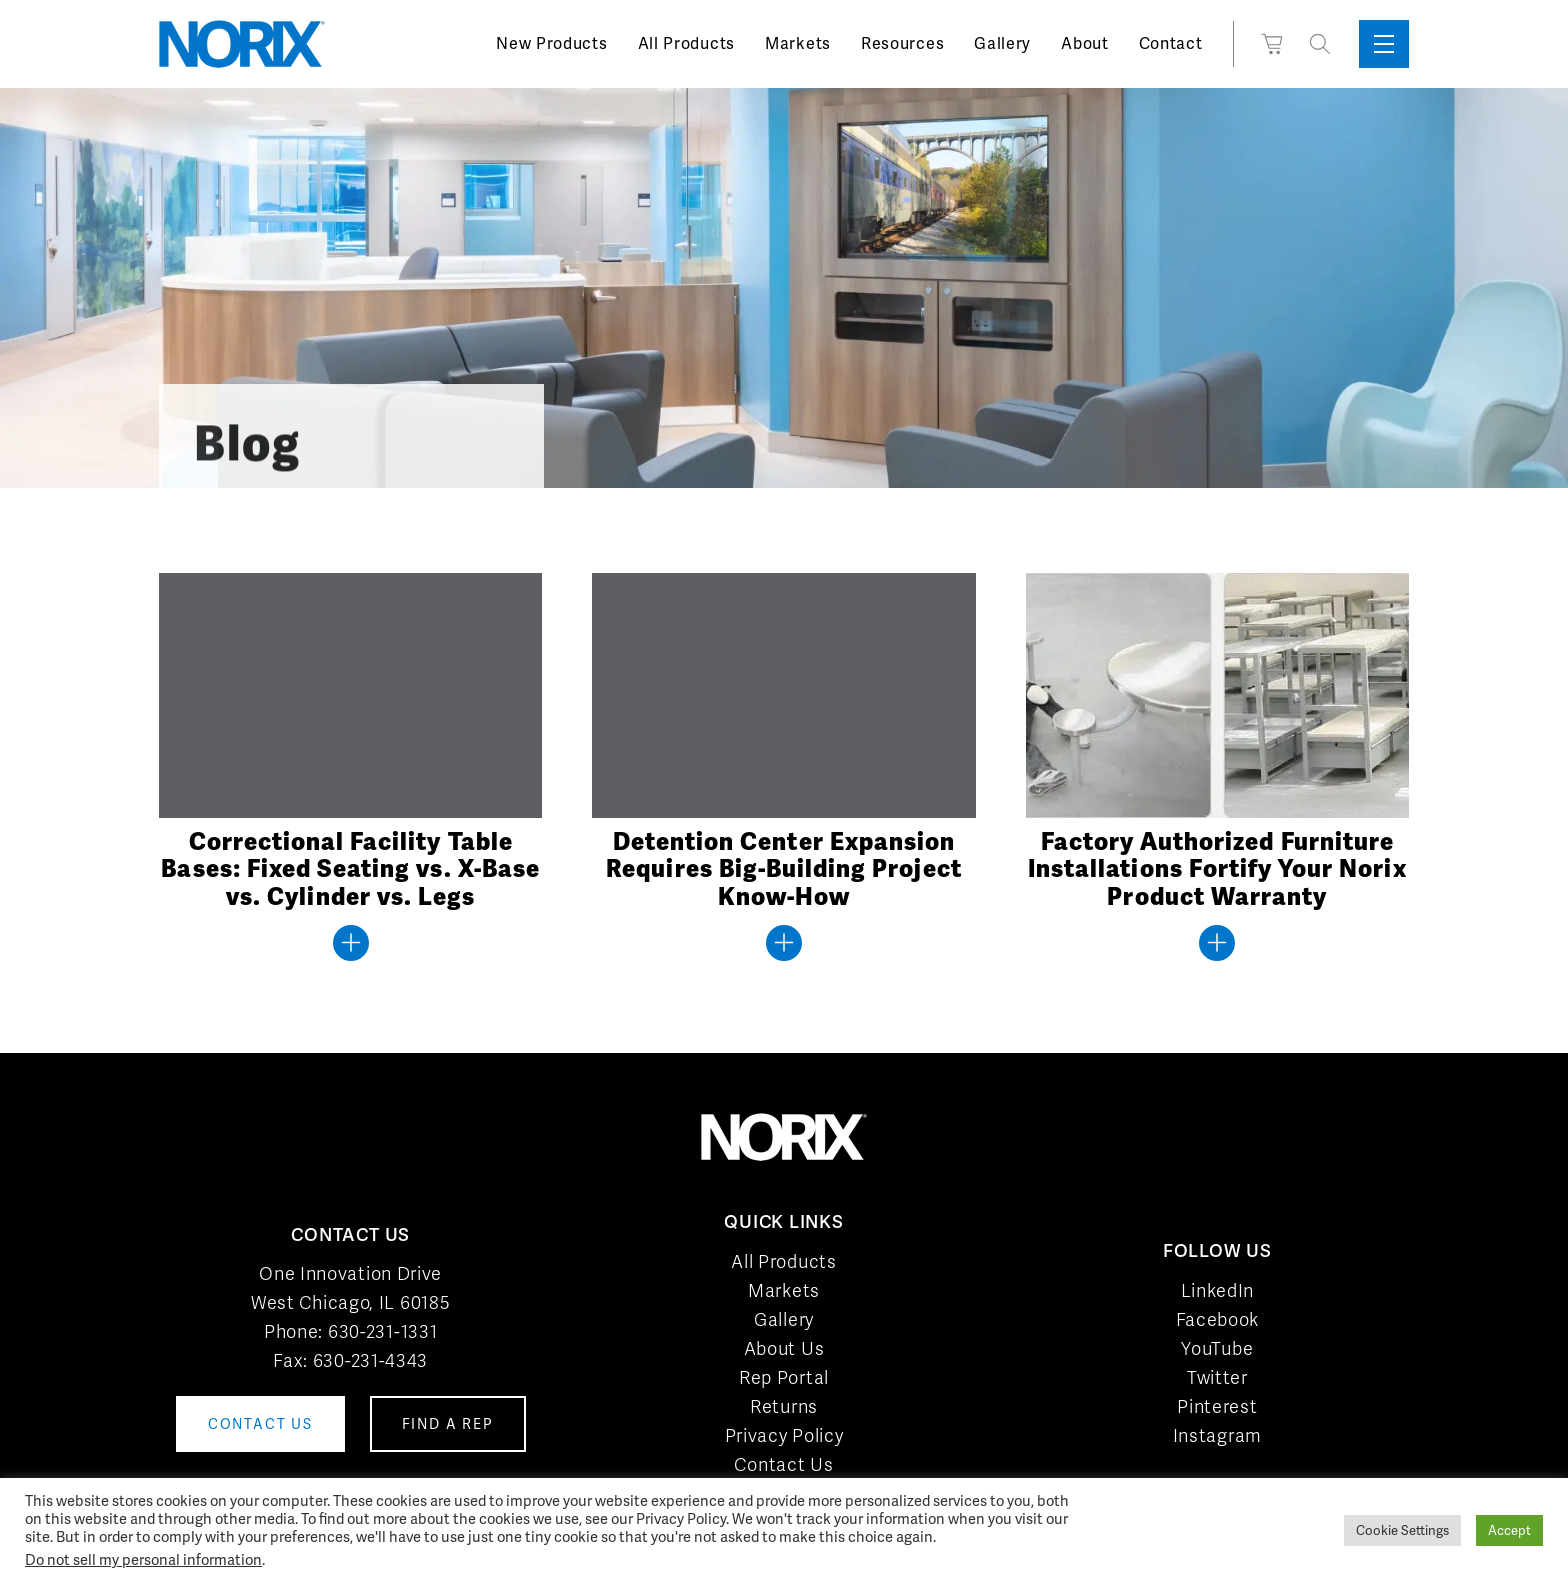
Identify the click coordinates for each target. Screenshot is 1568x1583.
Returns (784, 1406)
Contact (1171, 43)
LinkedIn (1218, 1290)
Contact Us (783, 1464)
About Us (784, 1348)
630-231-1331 (382, 1331)
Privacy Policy (784, 1435)
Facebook (1218, 1319)
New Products (551, 43)
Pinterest (1217, 1406)
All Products (686, 43)
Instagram (1217, 1435)
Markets (798, 43)
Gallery (1002, 43)
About (1085, 43)
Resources (902, 43)
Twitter (1217, 1377)
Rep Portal (784, 1377)
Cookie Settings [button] (1402, 1530)
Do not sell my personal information (143, 1559)
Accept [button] (1509, 1530)
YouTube (1217, 1348)
